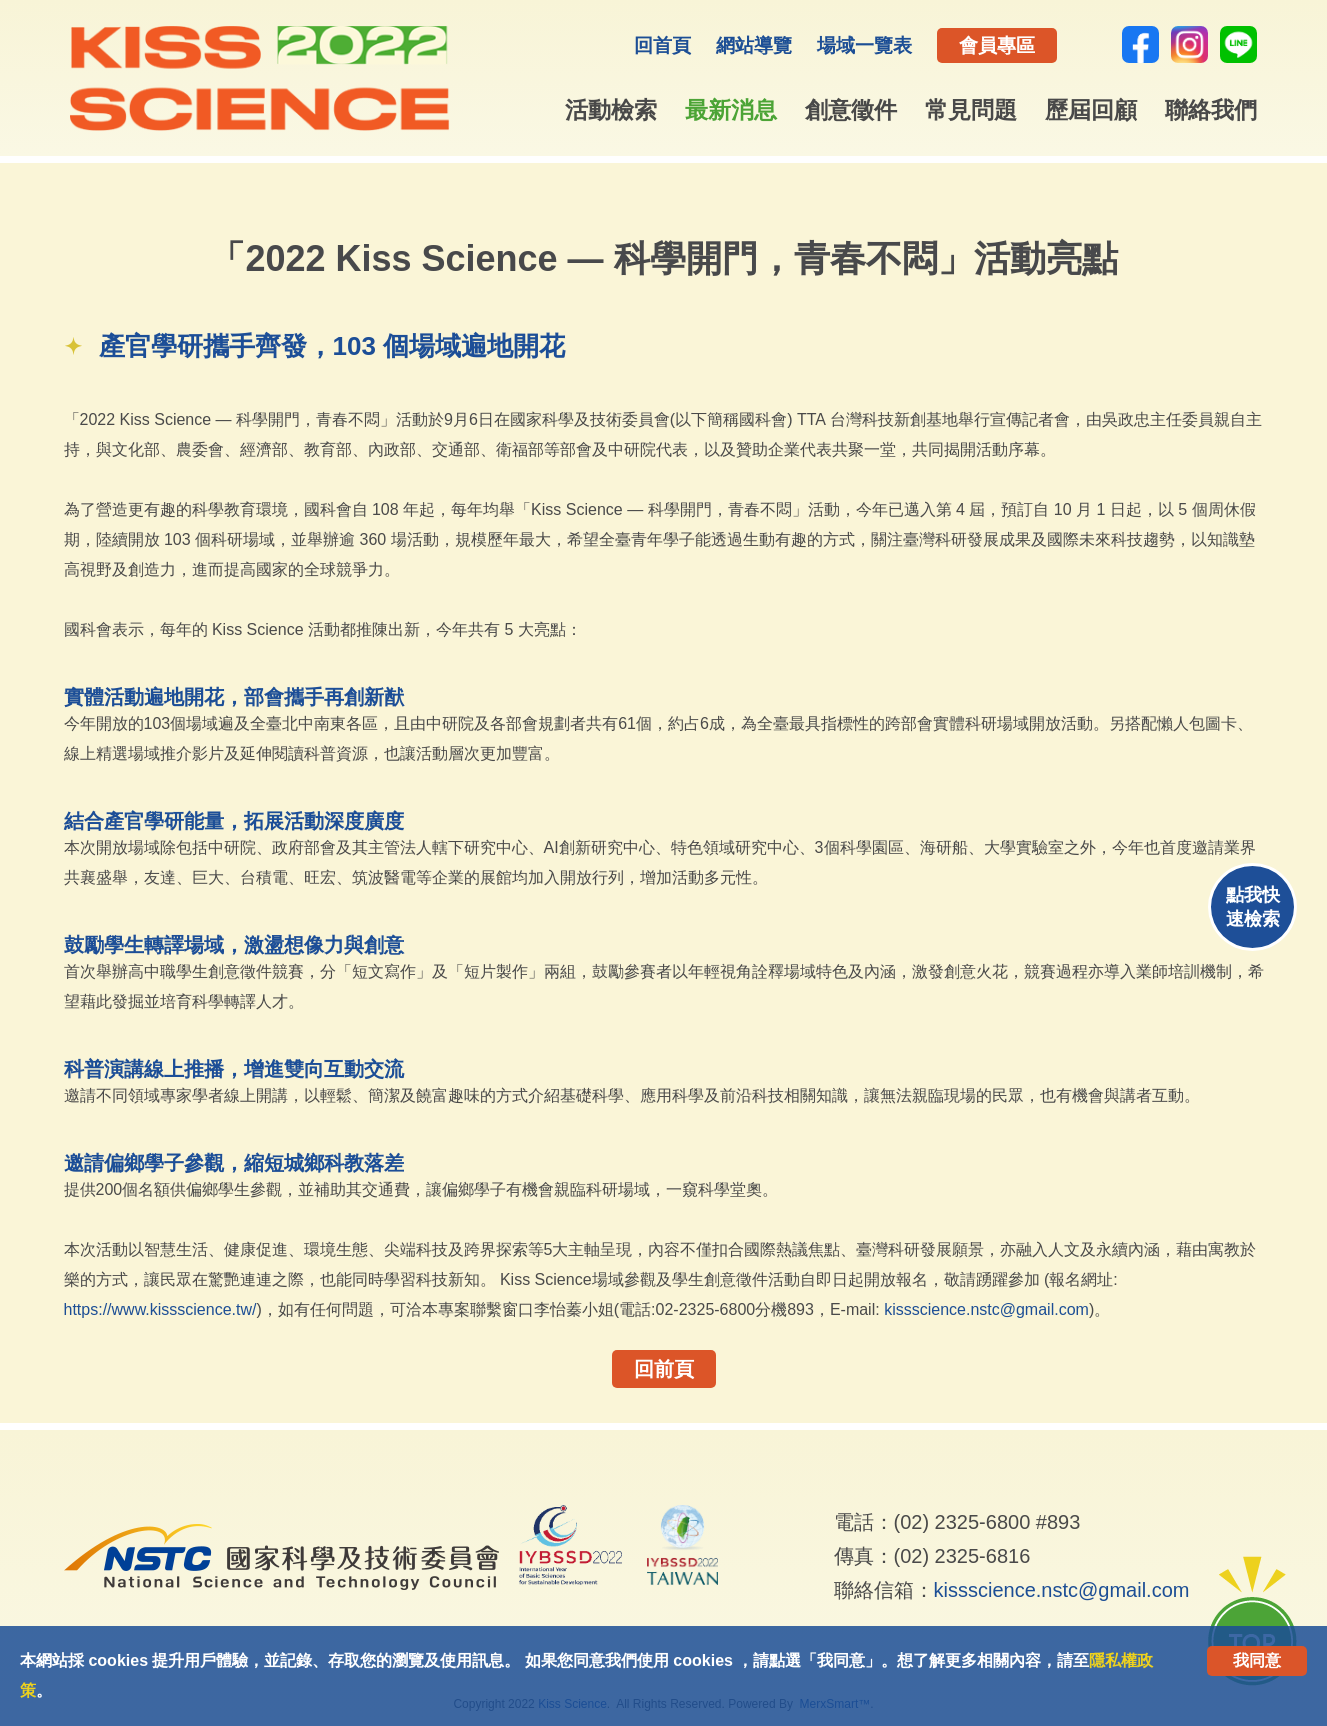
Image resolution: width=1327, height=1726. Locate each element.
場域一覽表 (864, 45)
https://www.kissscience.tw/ (160, 1309)
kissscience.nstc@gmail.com (986, 1309)
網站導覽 (754, 45)
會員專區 (997, 45)
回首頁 (662, 45)
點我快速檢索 (1253, 907)
